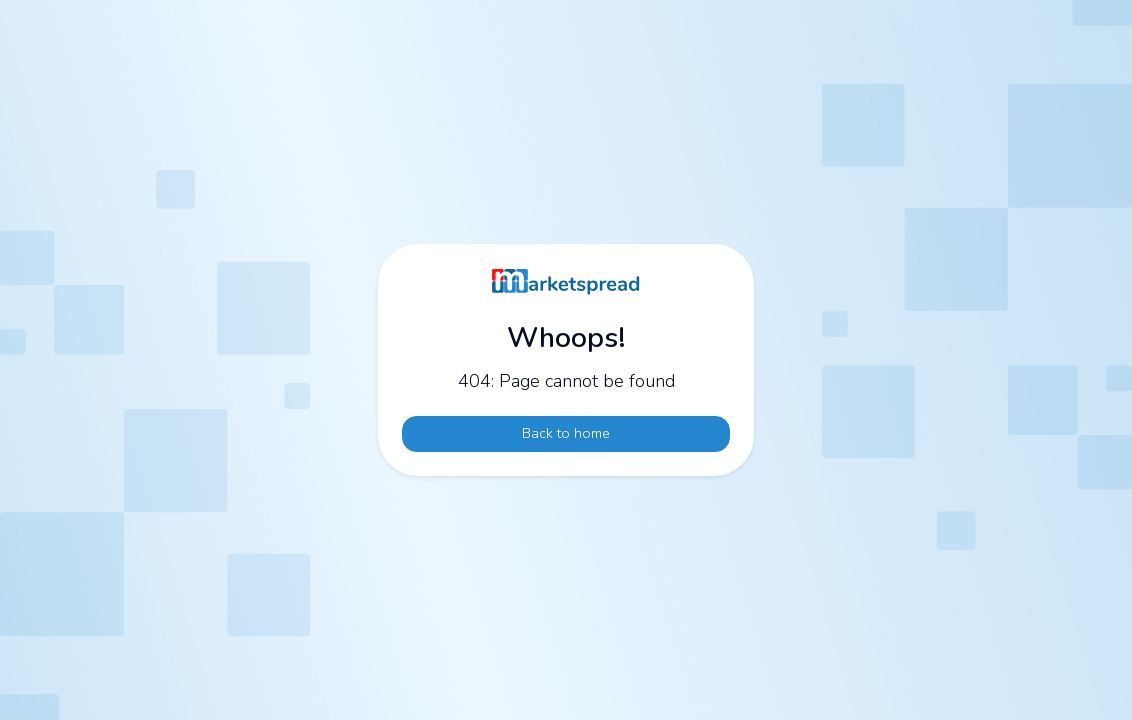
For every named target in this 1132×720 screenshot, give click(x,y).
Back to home (566, 433)
